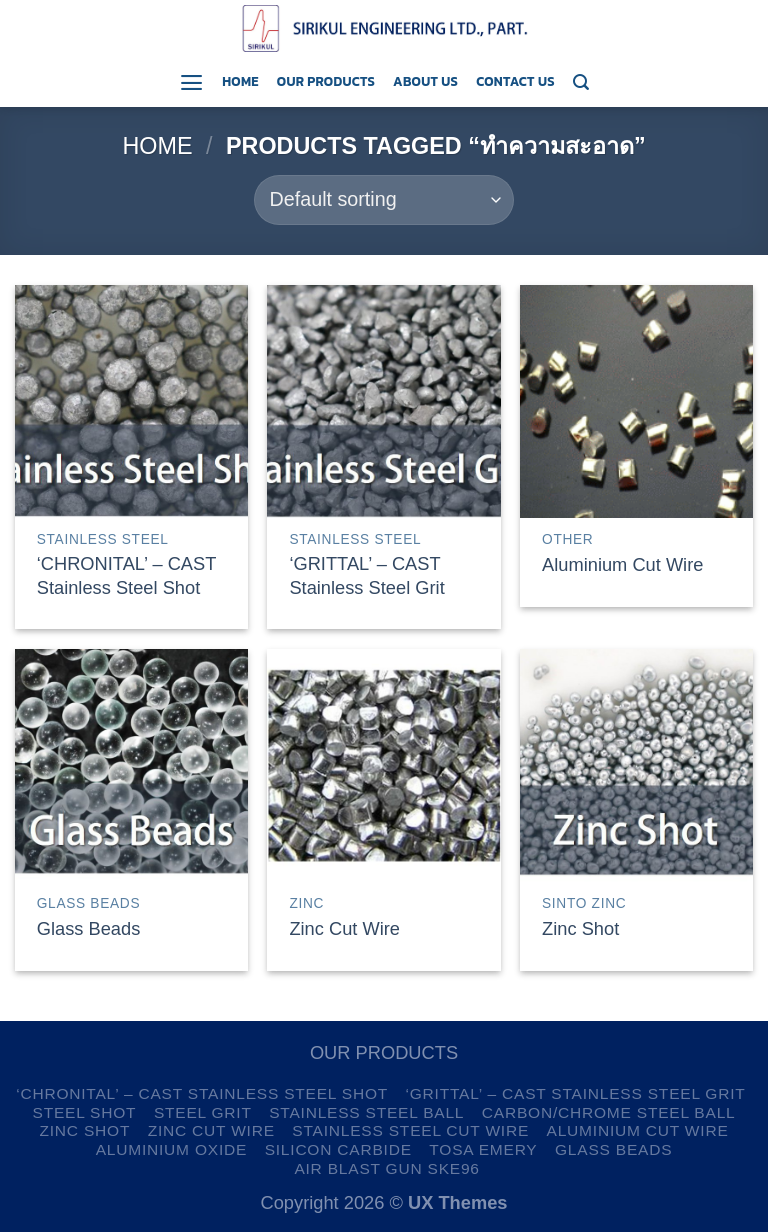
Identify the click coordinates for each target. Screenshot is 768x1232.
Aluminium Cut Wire (622, 564)
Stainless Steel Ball (366, 1112)
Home (240, 81)
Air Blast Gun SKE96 (386, 1168)
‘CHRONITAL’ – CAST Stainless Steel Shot (126, 575)
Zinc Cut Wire (344, 928)
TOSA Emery (483, 1149)
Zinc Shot (580, 928)
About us (425, 81)
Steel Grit (203, 1112)
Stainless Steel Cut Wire (410, 1130)
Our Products (326, 81)
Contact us (515, 81)
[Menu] (191, 82)
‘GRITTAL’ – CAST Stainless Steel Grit (366, 575)
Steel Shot (85, 1112)
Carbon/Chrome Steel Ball (609, 1112)
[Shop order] (384, 199)
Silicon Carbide (338, 1149)
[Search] (581, 82)
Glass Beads (89, 928)
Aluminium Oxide (171, 1149)
